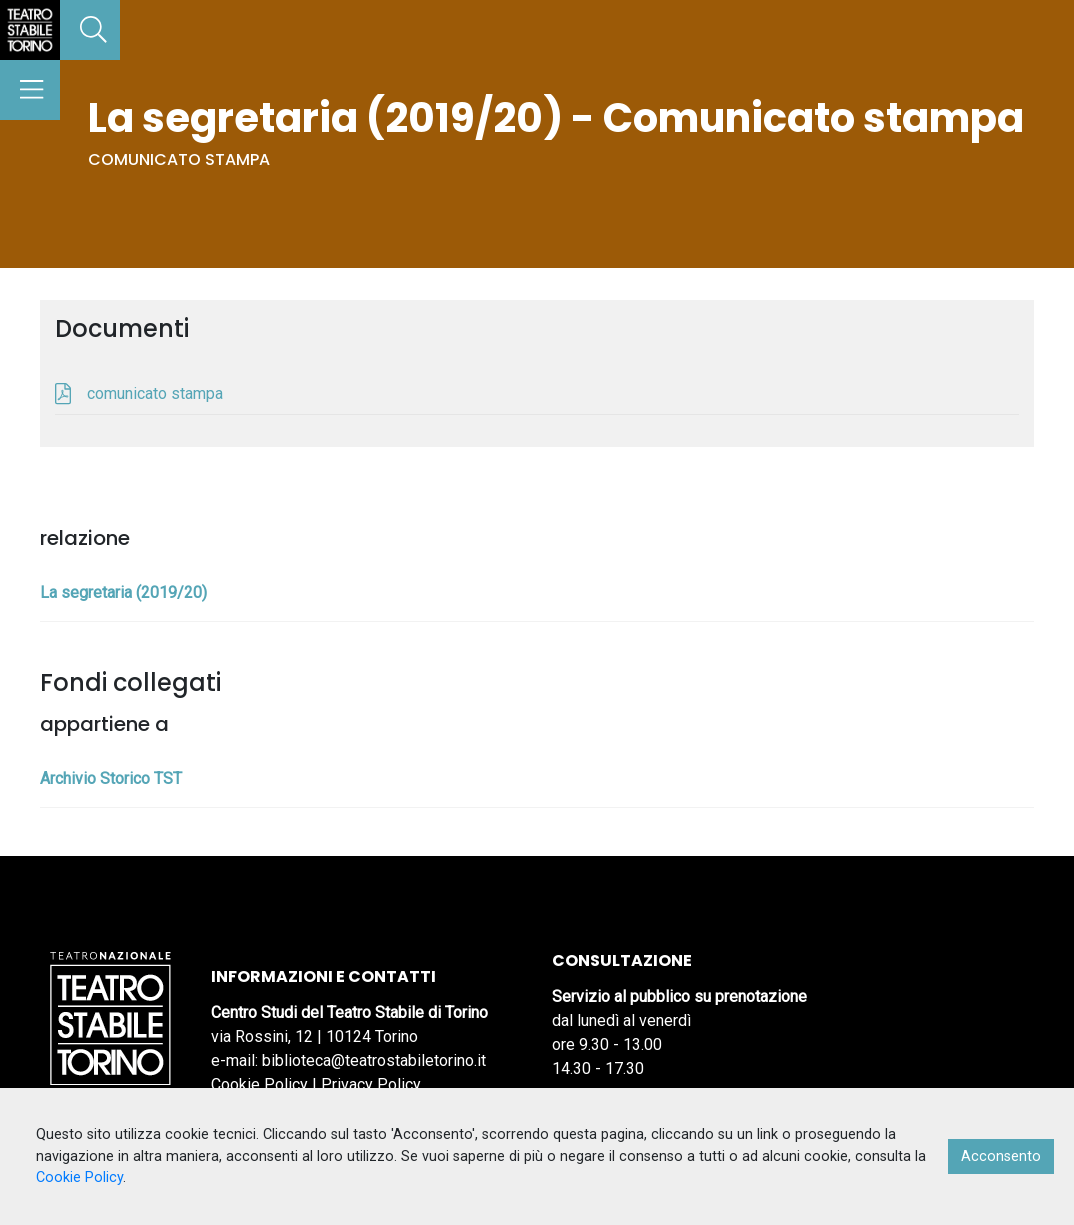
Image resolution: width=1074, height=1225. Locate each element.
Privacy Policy (371, 1084)
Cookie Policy (259, 1084)
